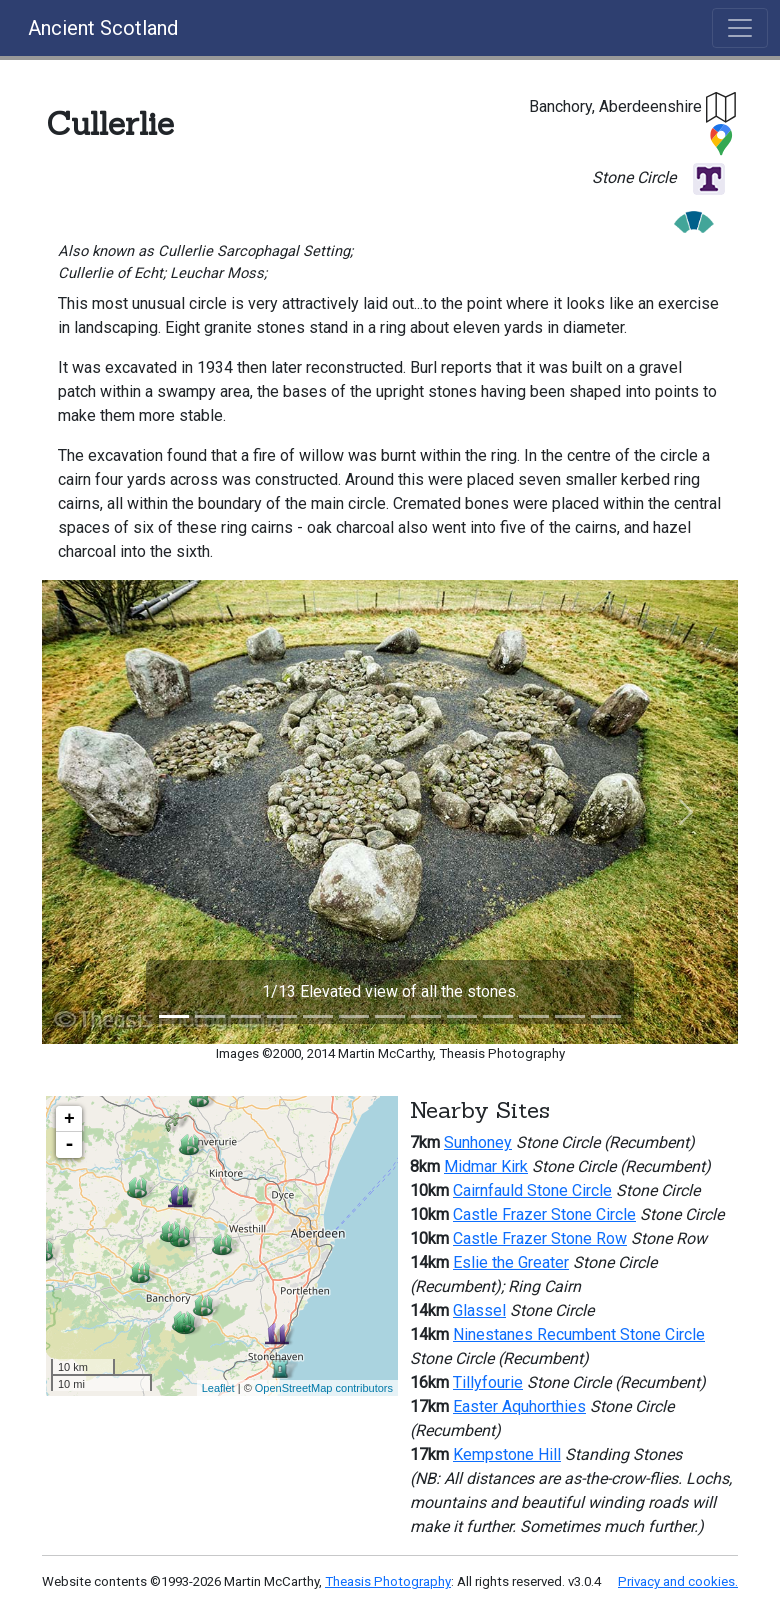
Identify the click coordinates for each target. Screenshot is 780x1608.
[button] (722, 106)
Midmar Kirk (486, 1166)
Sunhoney (478, 1142)
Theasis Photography (388, 1581)
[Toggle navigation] (740, 28)
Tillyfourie (488, 1382)
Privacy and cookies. (678, 1581)
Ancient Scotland (103, 28)
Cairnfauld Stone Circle (532, 1190)
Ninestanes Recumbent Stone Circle (579, 1334)
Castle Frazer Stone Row (540, 1238)
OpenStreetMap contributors (324, 1388)
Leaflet (218, 1388)
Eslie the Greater (511, 1262)
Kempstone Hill (507, 1454)
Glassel (479, 1310)
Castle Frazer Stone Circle (544, 1214)
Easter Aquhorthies (519, 1406)
